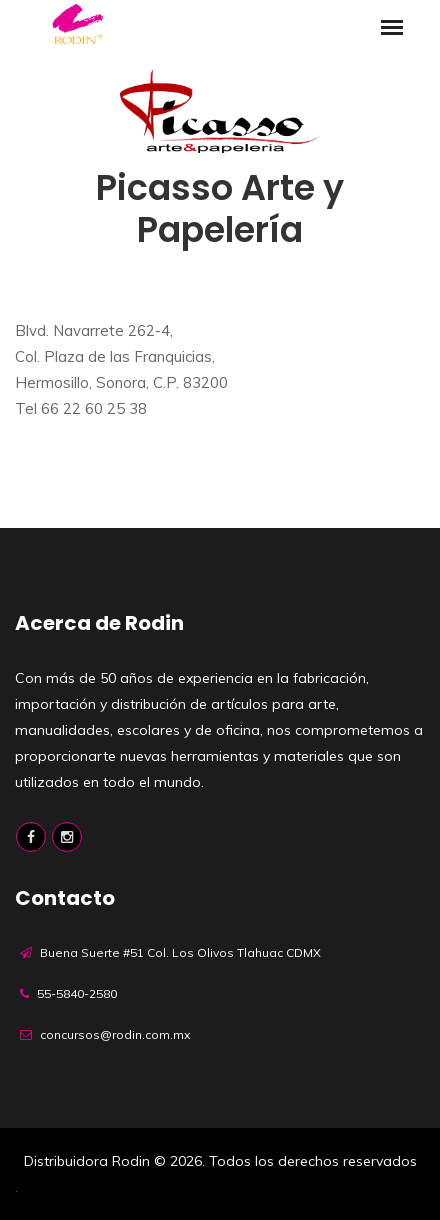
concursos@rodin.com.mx (115, 1034)
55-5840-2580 (77, 993)
